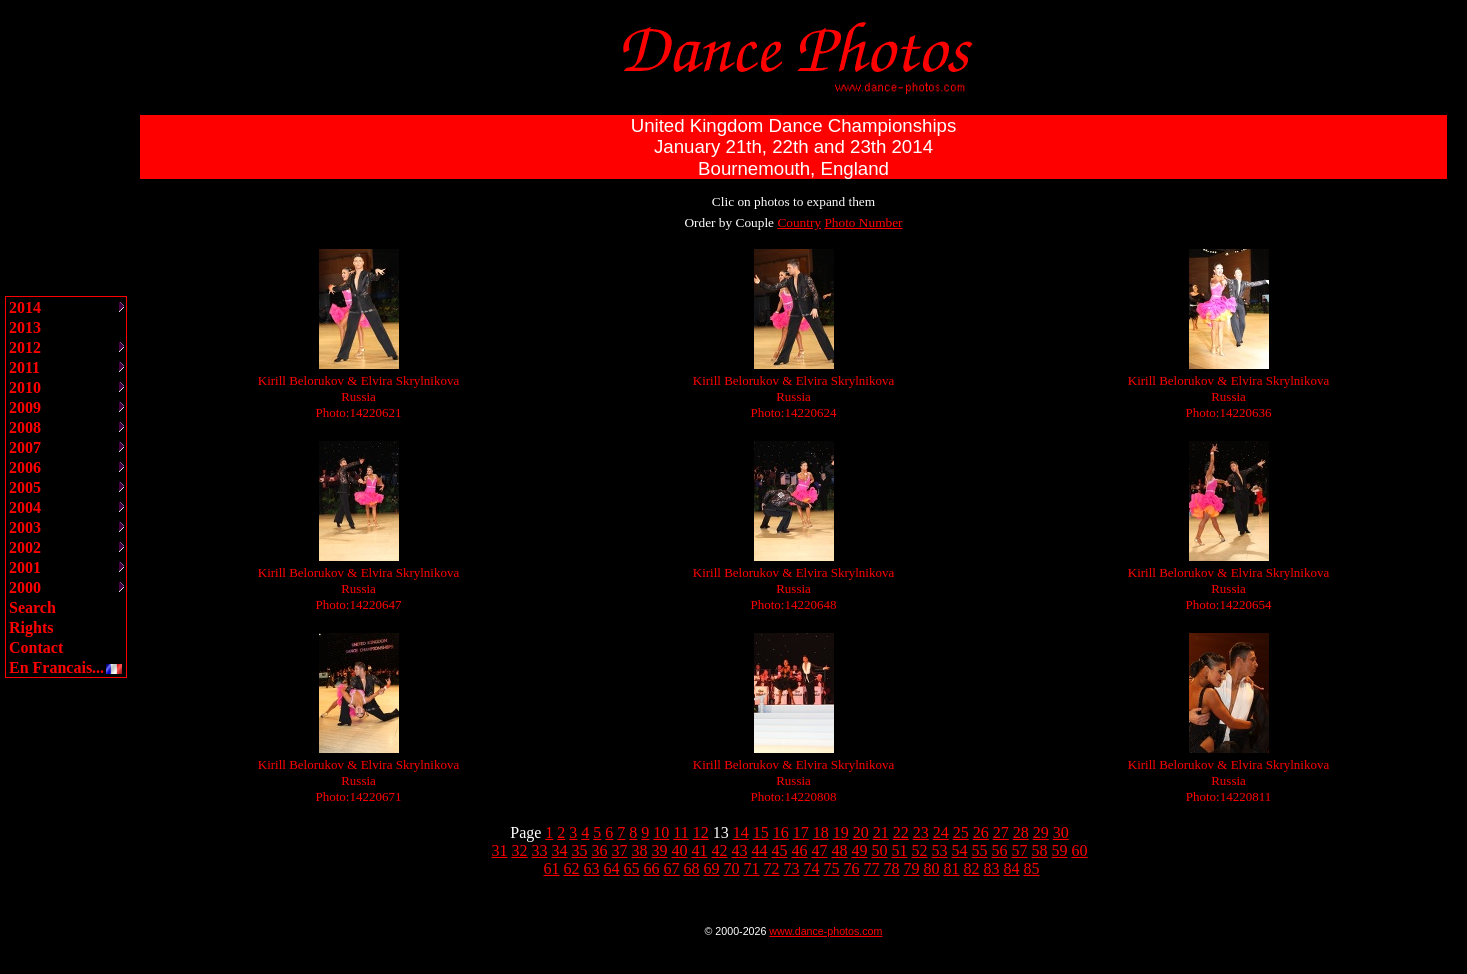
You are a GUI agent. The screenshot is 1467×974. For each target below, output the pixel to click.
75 (832, 868)
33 (540, 850)
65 (632, 868)
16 (781, 832)
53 (940, 850)
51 (900, 850)
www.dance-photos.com (825, 931)
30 (1061, 832)
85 (1032, 868)
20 (861, 832)
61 (552, 868)
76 (852, 868)
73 (792, 868)
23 (921, 832)
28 (1021, 832)
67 (672, 868)
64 (612, 868)
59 (1060, 850)
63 (592, 868)
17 (801, 832)
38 (640, 850)
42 (720, 850)
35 (580, 850)
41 (700, 850)
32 (520, 850)
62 (572, 868)
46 (800, 850)
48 (840, 850)
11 (680, 832)
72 (772, 868)
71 (752, 868)
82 (972, 868)
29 (1041, 832)
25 (961, 832)
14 (741, 832)
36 (600, 850)
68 (692, 868)
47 (820, 850)
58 (1040, 850)
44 (760, 850)
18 (821, 832)
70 (732, 868)
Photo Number (863, 222)
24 (941, 832)
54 (960, 850)
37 (620, 850)
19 (841, 832)
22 (901, 832)
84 (1012, 868)
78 (892, 868)
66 (652, 868)
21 (881, 832)
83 (992, 868)
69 (712, 868)
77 (872, 868)
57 (1020, 850)
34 (560, 850)
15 (761, 832)
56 (1000, 850)
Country (799, 222)
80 (932, 868)
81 (952, 868)
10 (661, 832)
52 (920, 850)
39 (660, 850)
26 (981, 832)
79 (912, 868)
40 (680, 850)
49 (860, 850)
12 (701, 832)
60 (1080, 850)
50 (880, 850)
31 (500, 850)
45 (780, 850)
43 (740, 850)
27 (1001, 832)
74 (812, 868)
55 (980, 850)
